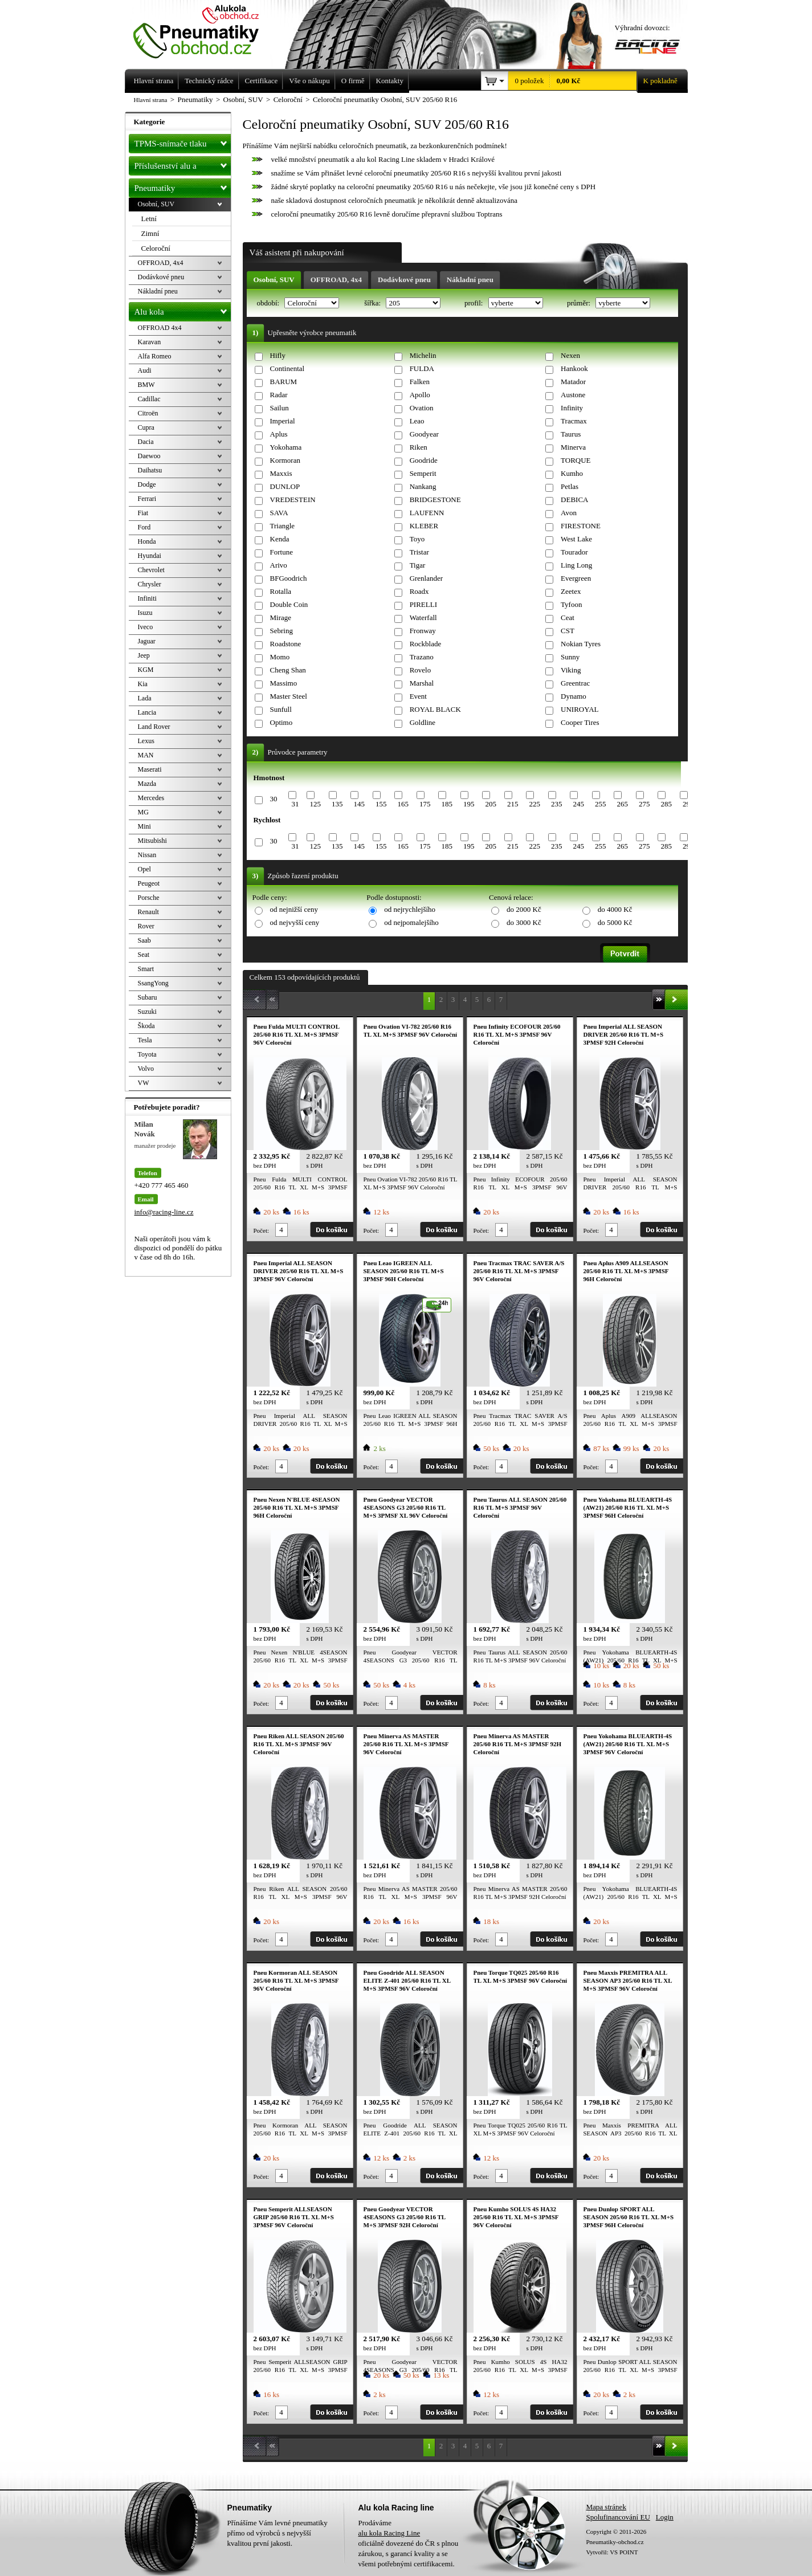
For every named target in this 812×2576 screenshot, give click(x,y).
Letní (149, 218)
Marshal (422, 683)
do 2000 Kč (524, 909)
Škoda (146, 1026)
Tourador (574, 552)
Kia (143, 684)
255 (600, 804)
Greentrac (575, 683)
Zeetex (571, 591)
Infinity (572, 407)
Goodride (424, 460)
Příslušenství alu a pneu (182, 166)
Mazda (147, 784)
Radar (279, 394)
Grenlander (426, 578)
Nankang (423, 486)
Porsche (149, 898)
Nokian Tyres (581, 643)
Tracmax (574, 421)
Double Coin (289, 604)
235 (556, 804)
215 (513, 804)
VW (143, 1083)
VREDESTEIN (293, 499)
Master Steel (288, 696)
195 (469, 804)
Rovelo (420, 670)
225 (534, 804)
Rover (146, 926)
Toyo (417, 539)
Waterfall (423, 617)
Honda (147, 541)
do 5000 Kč (615, 922)
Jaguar (147, 641)
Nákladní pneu (470, 279)
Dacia (146, 442)
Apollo (420, 394)
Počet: (262, 1230)
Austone (573, 394)
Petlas (569, 486)
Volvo (146, 1069)
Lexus (146, 741)
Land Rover (154, 727)
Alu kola (182, 309)
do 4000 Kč (615, 909)
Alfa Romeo (155, 356)
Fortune (281, 552)
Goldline (423, 722)
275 (644, 804)
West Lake (576, 539)
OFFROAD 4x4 (160, 328)
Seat (144, 955)
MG (143, 812)
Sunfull (281, 709)
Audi (145, 370)
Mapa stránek (606, 2506)
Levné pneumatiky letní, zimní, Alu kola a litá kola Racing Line (204, 29)
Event (418, 696)
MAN (146, 755)
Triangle (282, 525)
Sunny (570, 657)
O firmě (353, 80)
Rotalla (281, 591)
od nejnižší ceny (294, 909)
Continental (287, 368)
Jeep (144, 655)
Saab (144, 940)
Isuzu (145, 613)
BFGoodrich (288, 578)
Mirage (281, 617)
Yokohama (286, 447)
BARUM (283, 381)
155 (381, 804)
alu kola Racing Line (389, 2533)
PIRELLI (423, 604)
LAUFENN (427, 512)
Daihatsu (150, 470)
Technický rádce (209, 80)
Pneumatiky (182, 185)
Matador (573, 381)
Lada (145, 698)
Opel (144, 869)
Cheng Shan (288, 670)
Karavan (149, 342)
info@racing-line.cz (164, 1212)
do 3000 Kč (524, 922)
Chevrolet (151, 570)
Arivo (278, 565)
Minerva (573, 447)
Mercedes (151, 798)
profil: (474, 303)
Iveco (145, 627)
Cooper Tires (580, 722)
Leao (417, 421)
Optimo (281, 722)
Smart (146, 969)
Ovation (422, 407)
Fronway (423, 630)
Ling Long (576, 565)
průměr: (579, 303)
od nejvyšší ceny (295, 922)
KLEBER (424, 525)
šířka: (373, 303)
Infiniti (147, 598)
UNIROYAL (579, 709)
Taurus (571, 434)
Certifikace (261, 80)
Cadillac (149, 399)
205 (490, 804)
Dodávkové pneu (404, 279)
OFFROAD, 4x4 (336, 279)
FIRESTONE (581, 525)
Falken (420, 381)
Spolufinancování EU (618, 2517)
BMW (146, 385)
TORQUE (575, 460)
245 (578, 804)
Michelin (423, 355)
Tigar (418, 565)
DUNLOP (285, 486)
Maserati (150, 769)
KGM (146, 670)
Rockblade (426, 643)
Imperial (282, 421)
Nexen (570, 355)
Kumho (572, 473)
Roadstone (285, 643)
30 (274, 798)
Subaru (147, 997)
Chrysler (149, 584)
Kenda (279, 539)
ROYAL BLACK (435, 709)
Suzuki (147, 1012)
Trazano (422, 657)
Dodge (147, 484)
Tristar (419, 552)
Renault (148, 912)
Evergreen (576, 578)
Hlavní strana (151, 99)
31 (295, 804)
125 (315, 804)
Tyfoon (571, 604)
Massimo (283, 683)
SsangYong (153, 983)
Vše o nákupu (309, 80)
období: (269, 303)
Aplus (279, 434)
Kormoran (285, 460)
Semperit (423, 473)
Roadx (419, 591)
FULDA (422, 368)
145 (359, 804)
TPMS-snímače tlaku (182, 141)
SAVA (279, 512)
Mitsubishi (152, 841)
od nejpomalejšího (411, 922)
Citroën (148, 413)
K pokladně (657, 81)
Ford (144, 527)
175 (425, 804)
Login (665, 2517)
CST (567, 630)
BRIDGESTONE (435, 499)
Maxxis (281, 473)
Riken (418, 447)
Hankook (574, 368)
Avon (569, 512)
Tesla (145, 1040)
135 (337, 804)
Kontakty (389, 80)
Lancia (147, 712)
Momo (280, 657)
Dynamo (573, 696)
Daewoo (149, 456)
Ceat (567, 617)
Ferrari (147, 499)
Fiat (143, 513)
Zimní (150, 233)
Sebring (281, 630)
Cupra (146, 427)
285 (666, 804)
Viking (571, 670)
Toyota (147, 1054)
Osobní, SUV (274, 279)
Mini (144, 826)
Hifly (277, 355)
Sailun (279, 407)
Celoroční (155, 248)
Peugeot (149, 883)
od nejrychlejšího (409, 909)
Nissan (147, 855)
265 (622, 804)
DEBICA (574, 499)
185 (446, 804)
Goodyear (424, 434)
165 (403, 804)
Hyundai (149, 556)
